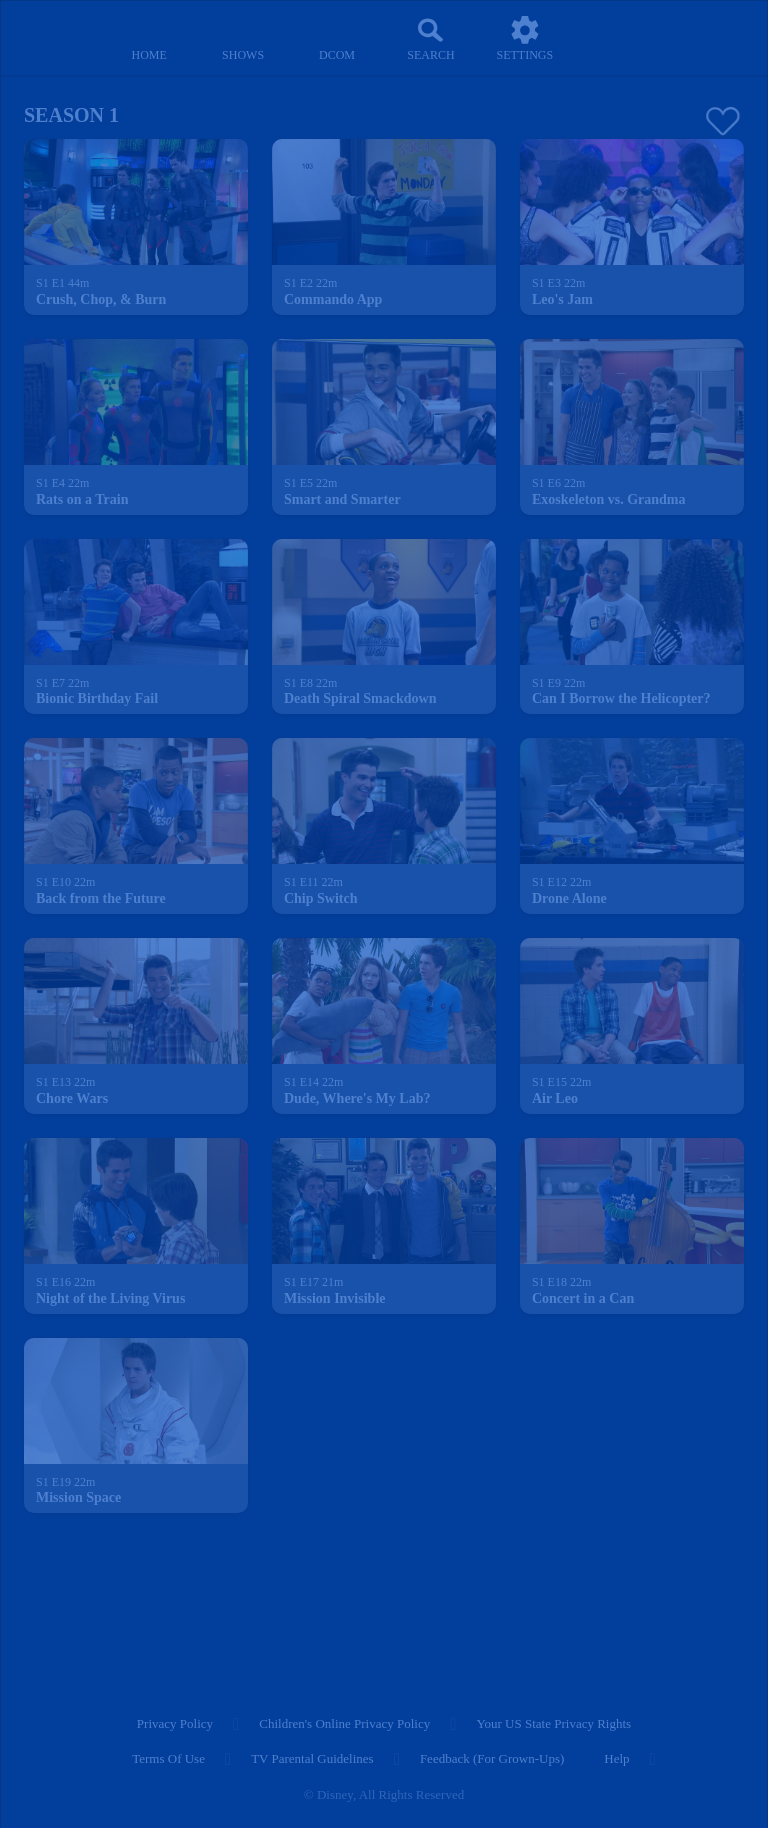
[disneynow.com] (54, 30)
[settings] (525, 38)
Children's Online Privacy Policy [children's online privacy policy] (344, 1723)
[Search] (431, 38)
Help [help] (616, 1758)
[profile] (619, 38)
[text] (62, 284)
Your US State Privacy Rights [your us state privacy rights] (553, 1723)
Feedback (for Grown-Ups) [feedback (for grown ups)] (492, 1758)
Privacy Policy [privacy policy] (175, 1723)
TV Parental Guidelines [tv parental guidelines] (312, 1758)
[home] (149, 38)
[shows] (243, 38)
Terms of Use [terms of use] (168, 1758)
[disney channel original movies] (337, 38)
